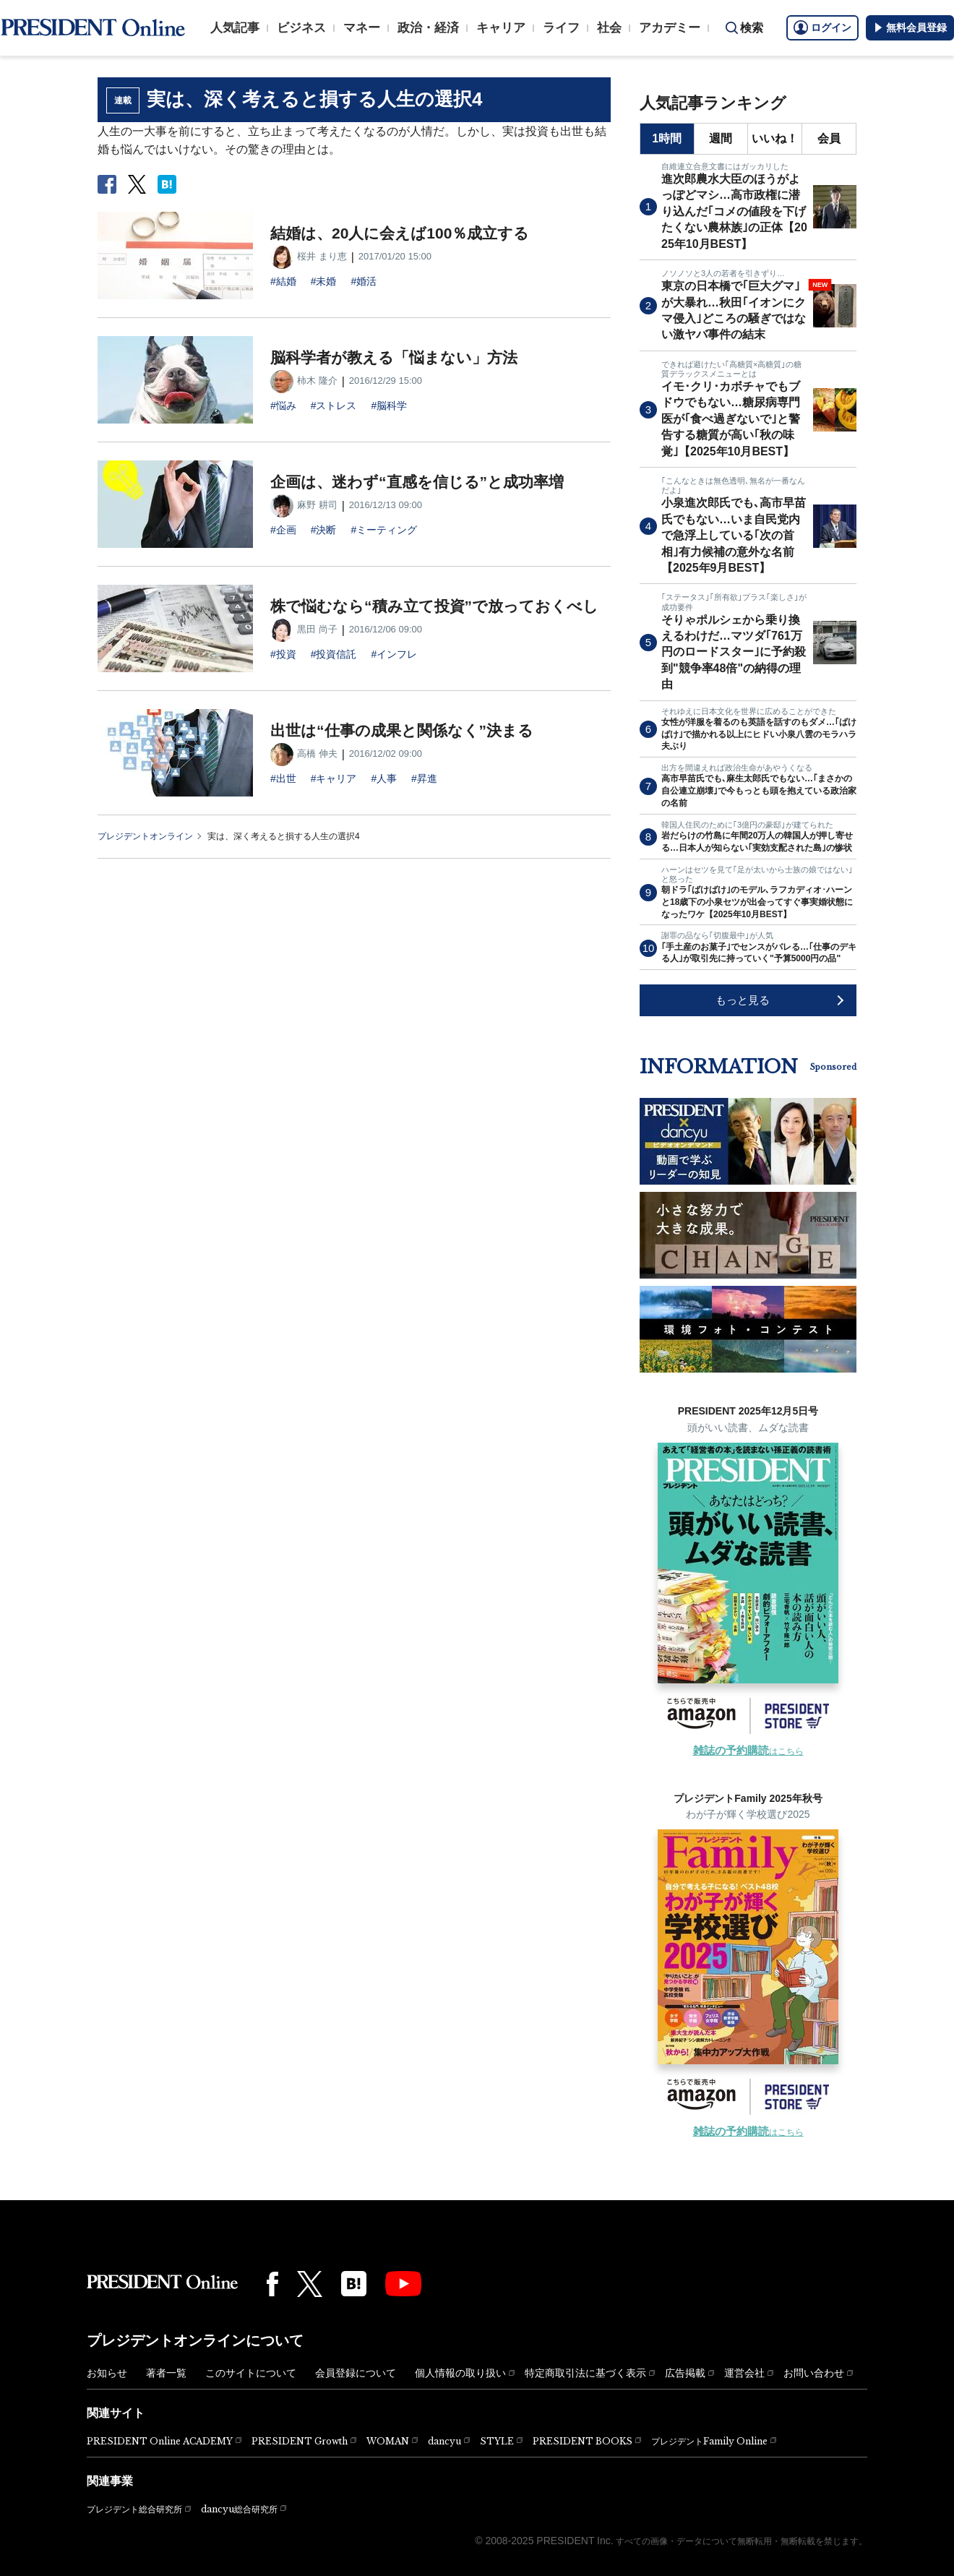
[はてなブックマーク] (353, 2283)
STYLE (497, 2441)
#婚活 (364, 281)
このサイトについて (250, 2373)
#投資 (283, 654)
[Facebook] (272, 2284)
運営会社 (744, 2373)
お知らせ (107, 2373)
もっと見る (743, 1000)
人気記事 (234, 28)
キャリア (500, 28)
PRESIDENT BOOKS (582, 2441)
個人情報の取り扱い (460, 2373)
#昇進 (424, 778)
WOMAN (387, 2441)
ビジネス (301, 28)
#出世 (283, 778)
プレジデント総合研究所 (134, 2509)
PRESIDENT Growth (300, 2441)
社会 (609, 28)
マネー (361, 28)
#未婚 (324, 281)
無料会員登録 (910, 27)
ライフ (561, 28)
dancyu (444, 2441)
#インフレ (394, 654)
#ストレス (334, 405)
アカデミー (669, 28)
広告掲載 (685, 2373)
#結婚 (283, 281)
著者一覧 (166, 2373)
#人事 (384, 778)
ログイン (822, 27)
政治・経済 (428, 28)
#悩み (283, 405)
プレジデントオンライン (145, 836)
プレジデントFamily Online (709, 2441)
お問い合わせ (813, 2373)
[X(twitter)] (309, 2284)
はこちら (748, 1751)
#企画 (283, 530)
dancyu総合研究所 (239, 2509)
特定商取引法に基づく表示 (585, 2373)
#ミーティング (384, 530)
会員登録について (355, 2373)
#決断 (324, 530)
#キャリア (334, 778)
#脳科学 (389, 405)
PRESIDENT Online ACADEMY (160, 2441)
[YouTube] (403, 2283)
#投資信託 (334, 654)
